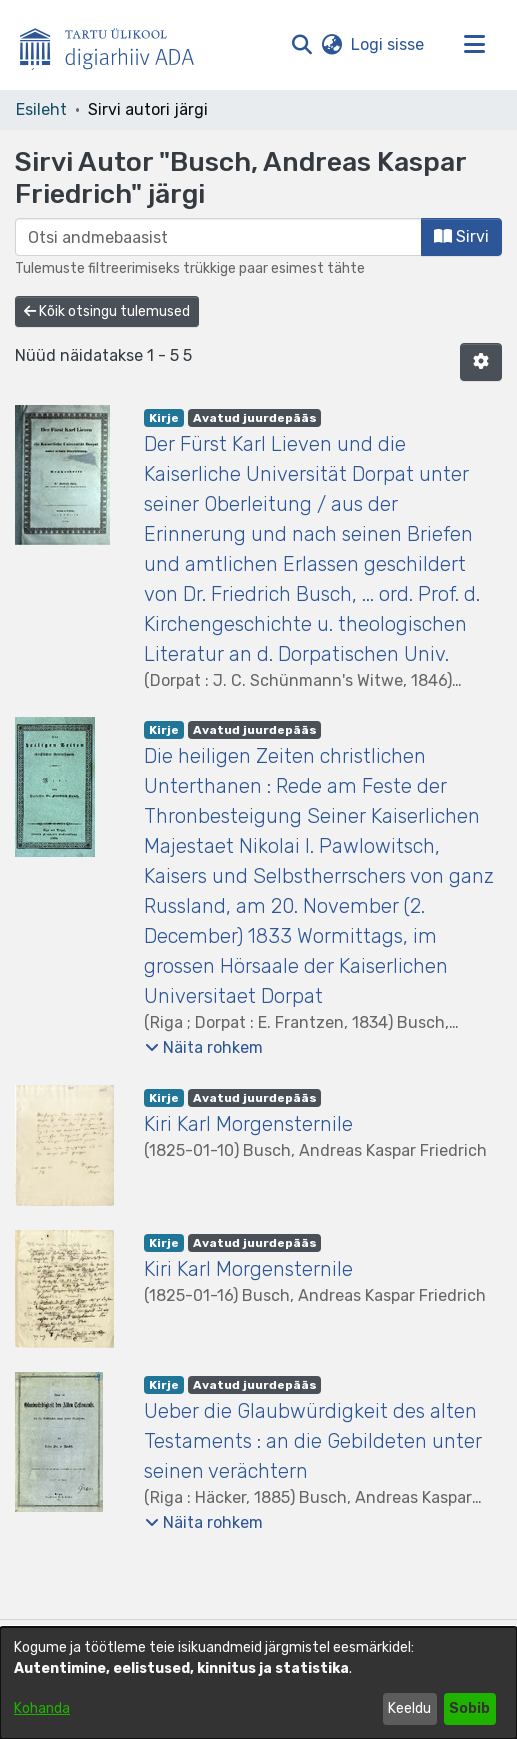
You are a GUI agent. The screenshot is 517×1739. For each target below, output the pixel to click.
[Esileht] (115, 45)
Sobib (469, 1708)
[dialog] (258, 1683)
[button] (301, 45)
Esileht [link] (41, 109)
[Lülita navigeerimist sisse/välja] (474, 45)
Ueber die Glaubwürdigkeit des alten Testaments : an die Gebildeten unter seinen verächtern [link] (313, 1441)
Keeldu (409, 1708)
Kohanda (42, 1708)
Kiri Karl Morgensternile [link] (248, 1124)
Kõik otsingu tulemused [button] (107, 311)
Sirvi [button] (461, 236)
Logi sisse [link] (388, 44)
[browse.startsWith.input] (218, 237)
